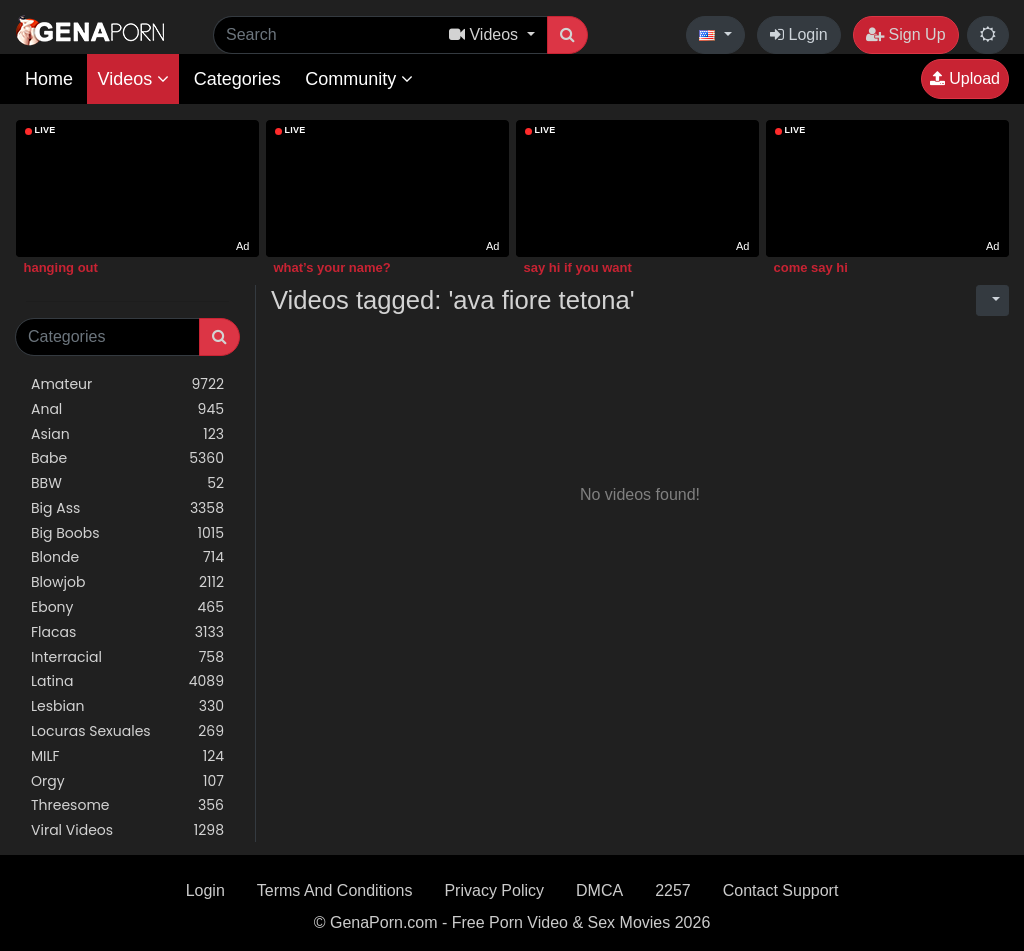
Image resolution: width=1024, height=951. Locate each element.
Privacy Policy (494, 890)
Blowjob (127, 582)
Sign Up (905, 34)
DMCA (599, 890)
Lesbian (127, 706)
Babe (127, 458)
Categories (237, 79)
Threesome (127, 805)
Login (799, 34)
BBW (127, 483)
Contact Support (781, 890)
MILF (127, 756)
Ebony (127, 607)
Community (359, 79)
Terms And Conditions (335, 890)
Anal (127, 409)
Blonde (127, 557)
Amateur (127, 384)
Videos (133, 79)
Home (49, 79)
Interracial (127, 657)
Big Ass (127, 508)
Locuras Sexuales (127, 731)
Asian (127, 434)
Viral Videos (127, 830)
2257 (673, 890)
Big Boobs (127, 533)
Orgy (127, 781)
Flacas (127, 632)
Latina (127, 681)
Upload (965, 78)
